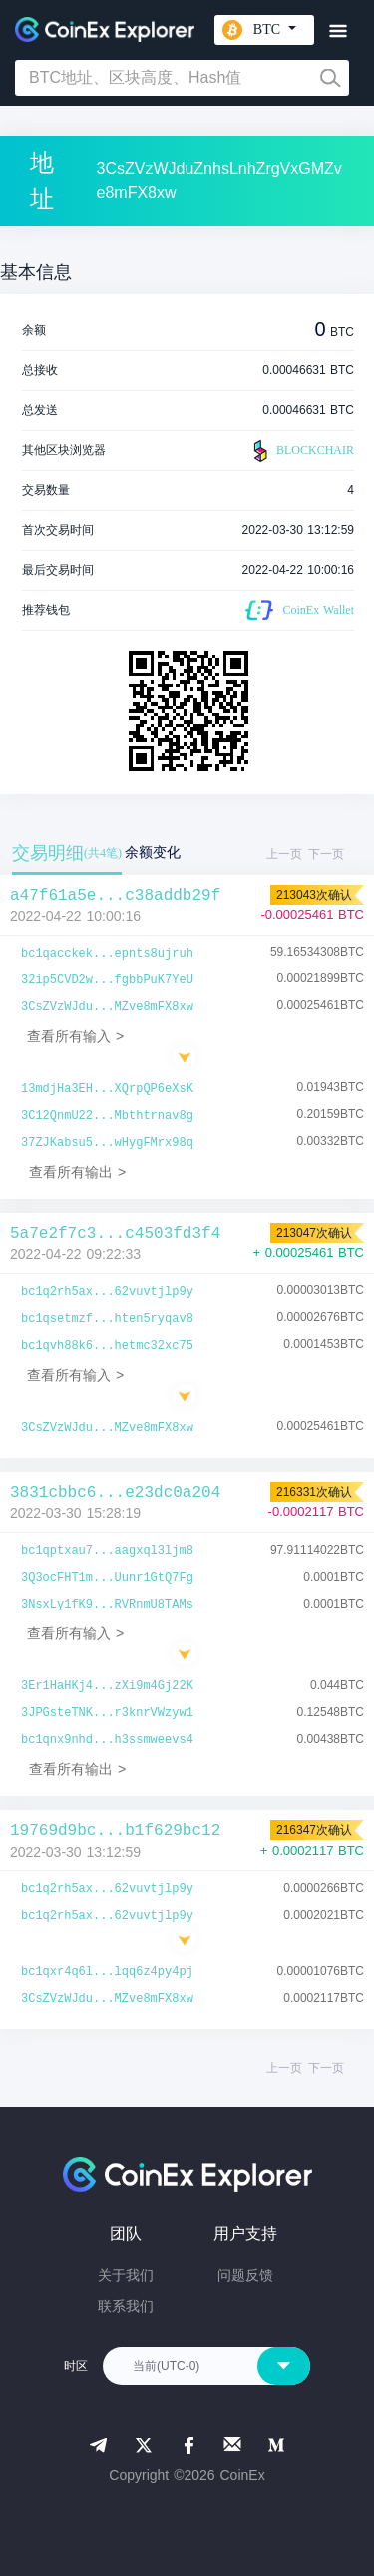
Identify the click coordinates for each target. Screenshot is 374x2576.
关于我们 (126, 2275)
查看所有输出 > (77, 1172)
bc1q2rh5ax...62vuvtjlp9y (107, 1292)
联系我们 (126, 2306)
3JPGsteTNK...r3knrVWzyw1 (107, 1713)
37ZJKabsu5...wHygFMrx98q (107, 1143)
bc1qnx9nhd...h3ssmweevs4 (107, 1740)
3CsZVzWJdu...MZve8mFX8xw (107, 1007)
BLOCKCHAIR (301, 451)
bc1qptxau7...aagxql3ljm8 (107, 1551)
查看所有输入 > (75, 1036)
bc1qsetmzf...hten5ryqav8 (107, 1319)
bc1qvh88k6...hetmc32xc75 (107, 1346)
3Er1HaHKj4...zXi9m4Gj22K (107, 1686)
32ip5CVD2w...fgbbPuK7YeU (107, 980)
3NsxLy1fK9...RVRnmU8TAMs (107, 1604)
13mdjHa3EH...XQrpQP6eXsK (107, 1089)
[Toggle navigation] (337, 31)
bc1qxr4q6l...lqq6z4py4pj (107, 1972)
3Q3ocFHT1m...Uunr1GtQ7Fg (107, 1578)
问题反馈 (245, 2275)
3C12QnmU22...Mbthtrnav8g (107, 1116)
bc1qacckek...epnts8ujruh (107, 954)
